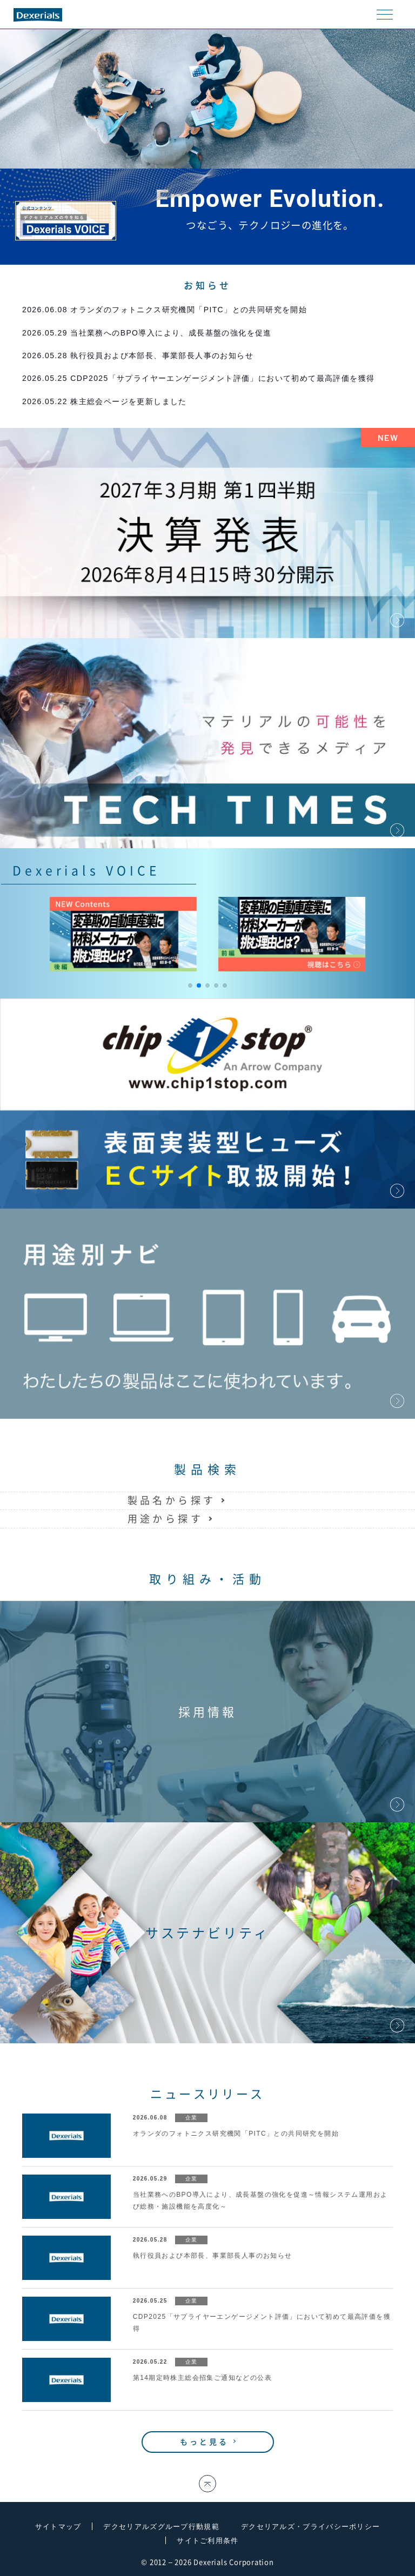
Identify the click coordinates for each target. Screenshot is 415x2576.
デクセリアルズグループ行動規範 (161, 2527)
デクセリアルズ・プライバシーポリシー (310, 2527)
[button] (190, 985)
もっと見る (204, 2442)
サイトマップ (58, 2527)
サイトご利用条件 (207, 2541)
